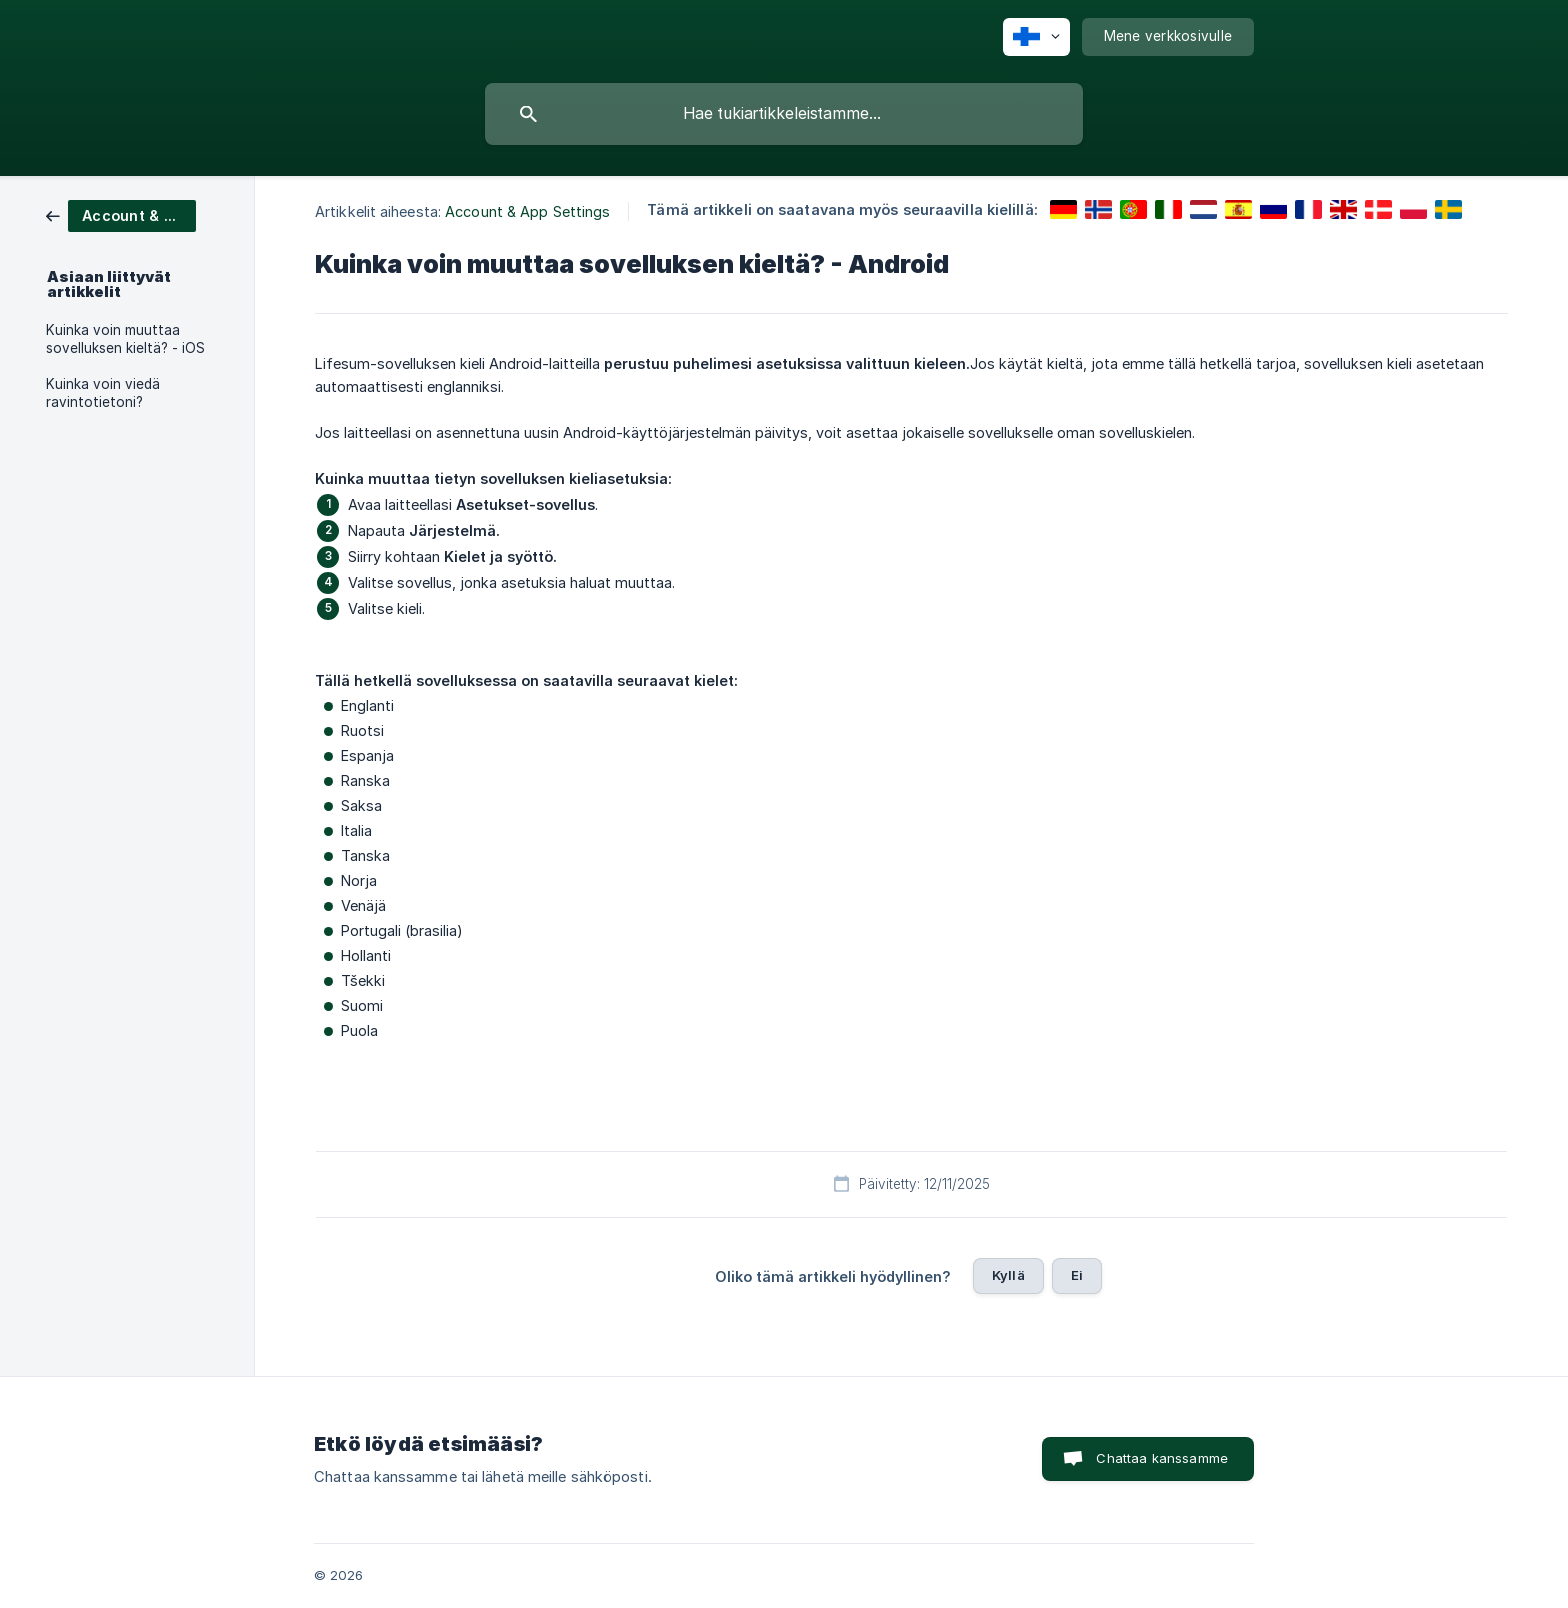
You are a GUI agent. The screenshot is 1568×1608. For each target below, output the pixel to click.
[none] (1036, 37)
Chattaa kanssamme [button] (1162, 1458)
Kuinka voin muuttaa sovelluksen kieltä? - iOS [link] (125, 339)
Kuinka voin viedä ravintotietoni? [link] (103, 393)
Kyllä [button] (1008, 1275)
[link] (121, 214)
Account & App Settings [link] (527, 211)
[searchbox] (784, 114)
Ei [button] (1077, 1275)
